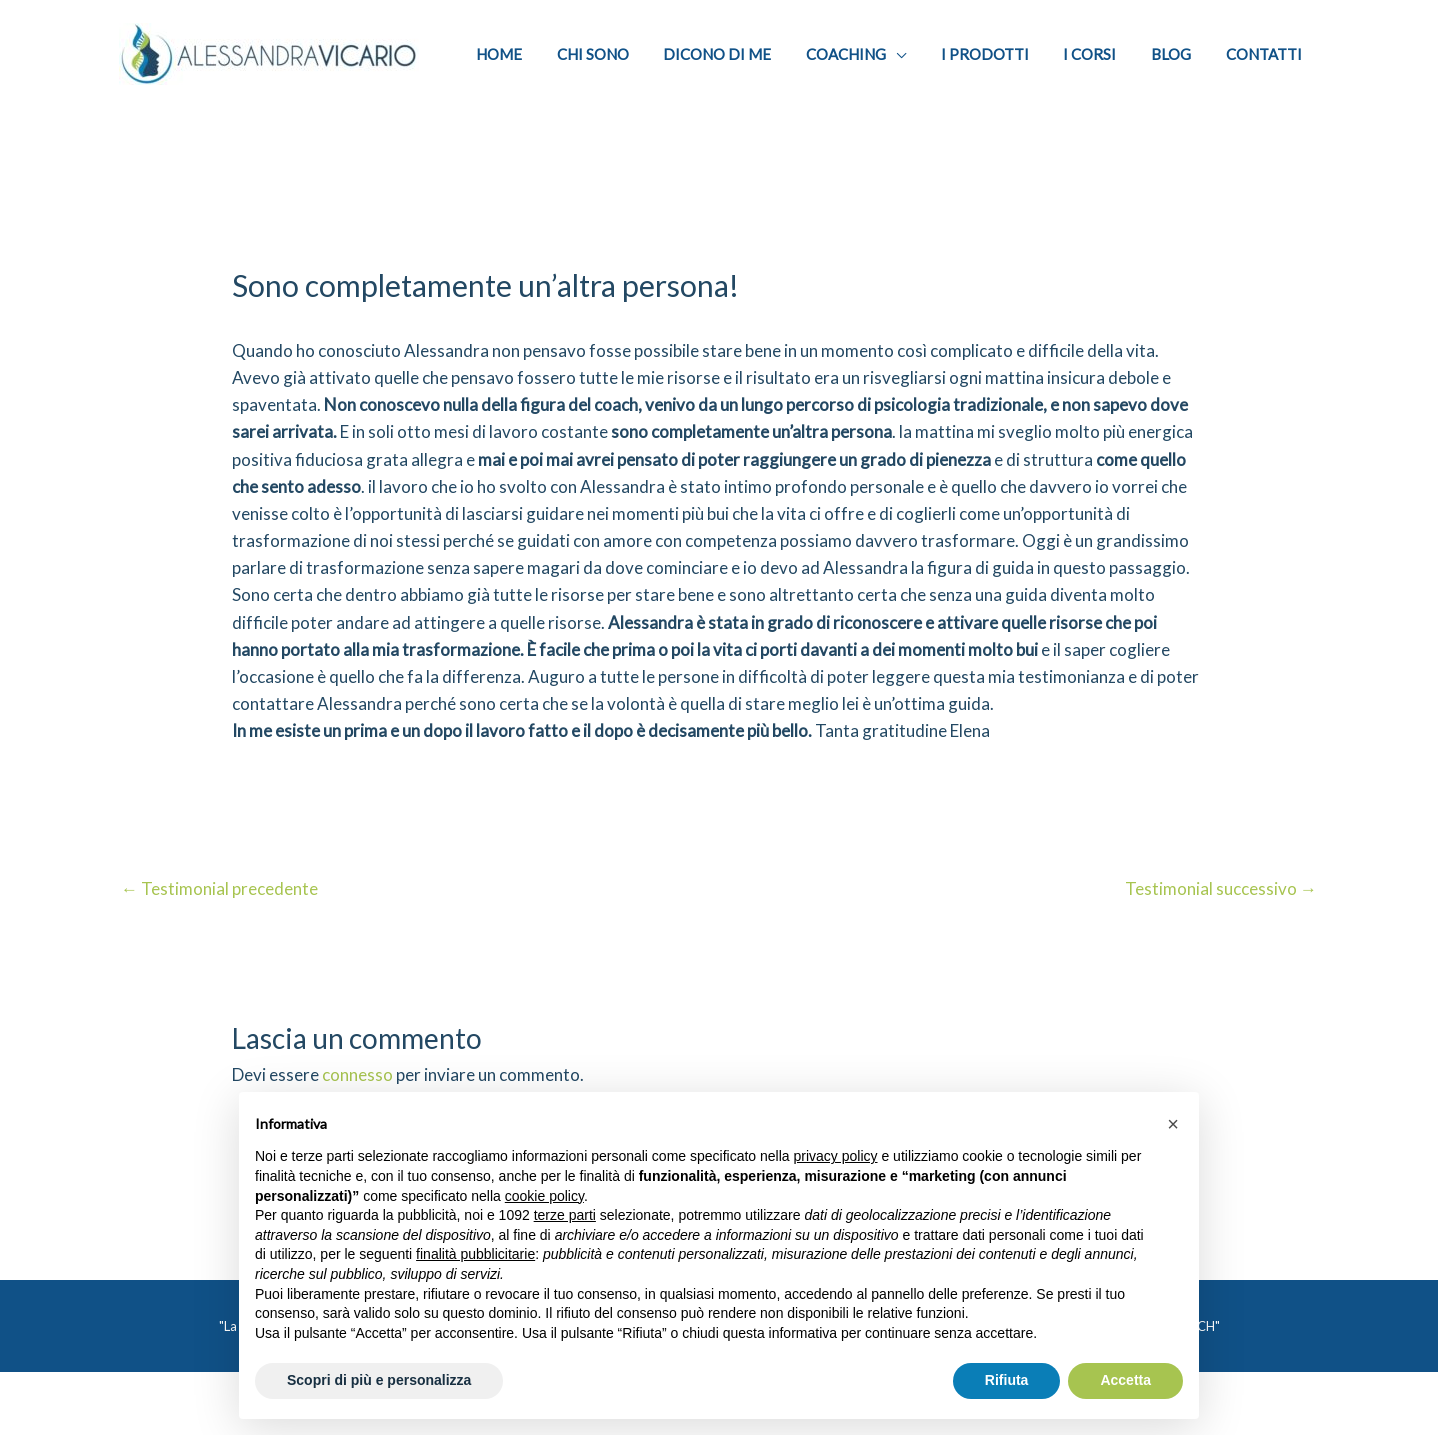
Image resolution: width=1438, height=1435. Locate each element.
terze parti (565, 1215)
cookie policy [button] (544, 1196)
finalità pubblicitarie (475, 1254)
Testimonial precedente (219, 904)
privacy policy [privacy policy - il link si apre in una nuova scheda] (836, 1156)
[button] (1173, 1124)
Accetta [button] (1125, 1380)
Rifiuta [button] (1007, 1380)
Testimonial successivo (1221, 904)
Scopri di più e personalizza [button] (379, 1380)
